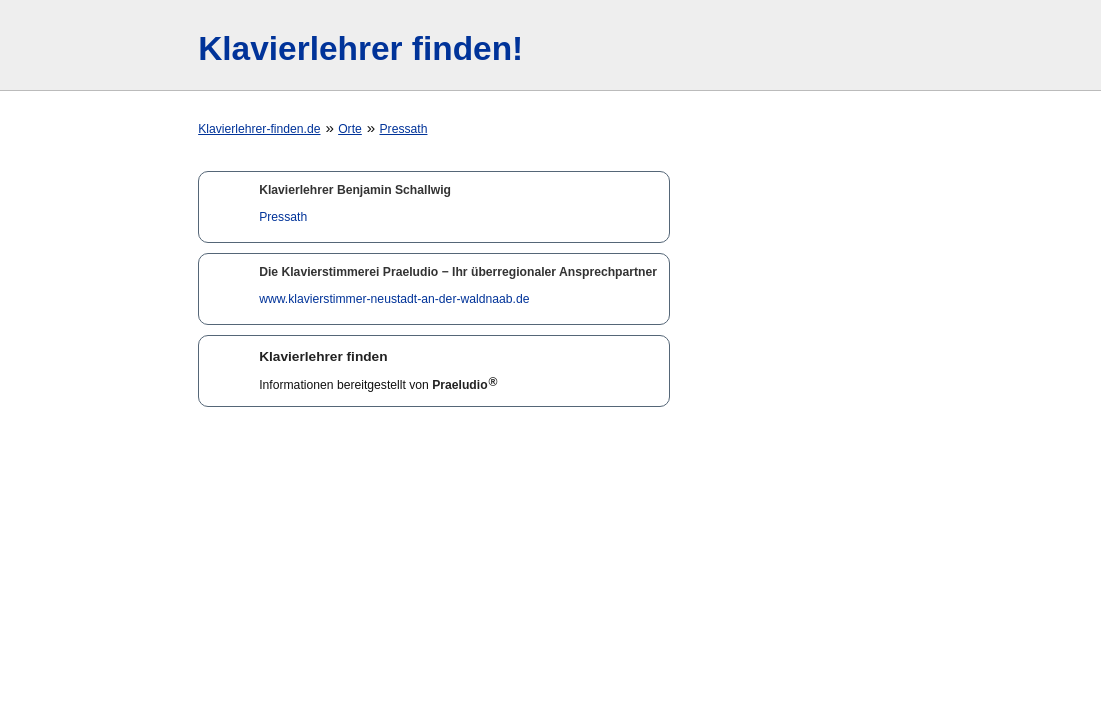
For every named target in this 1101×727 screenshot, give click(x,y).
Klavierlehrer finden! (360, 48)
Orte (350, 129)
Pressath (403, 129)
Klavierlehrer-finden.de (259, 129)
